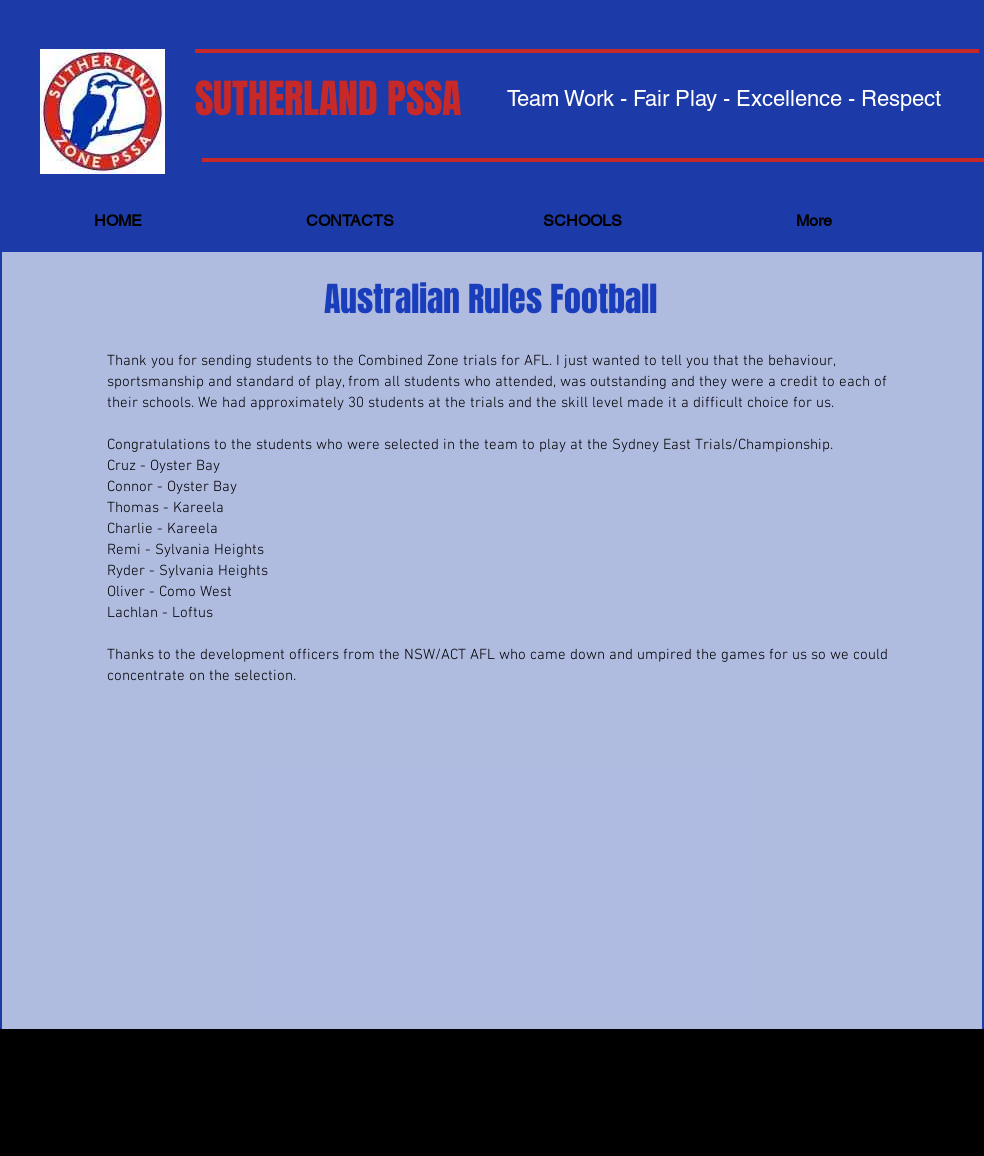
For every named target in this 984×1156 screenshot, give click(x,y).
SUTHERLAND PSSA (328, 98)
